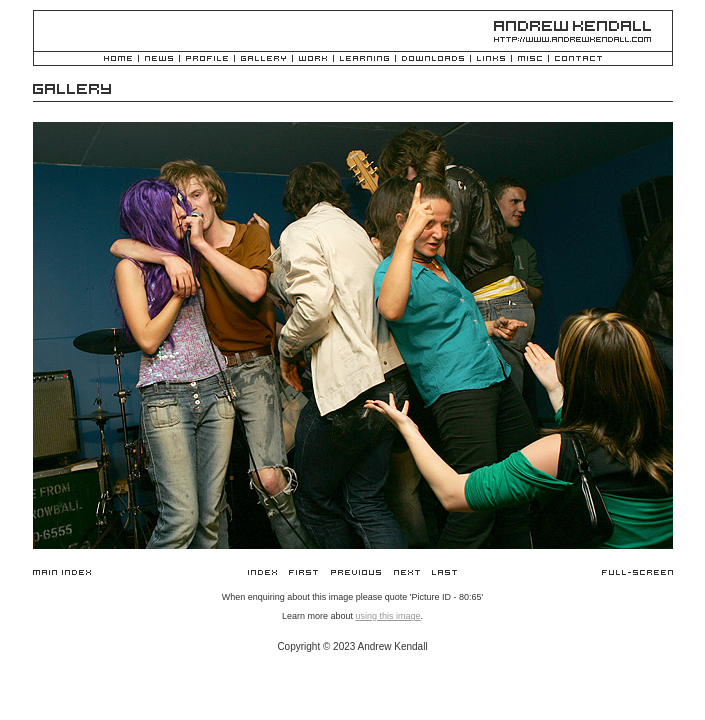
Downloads (433, 59)
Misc (530, 59)
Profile (207, 59)
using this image (387, 616)
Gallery (263, 59)
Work (313, 59)
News (159, 59)
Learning (364, 59)
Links (491, 59)
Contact (578, 59)
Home (118, 59)
